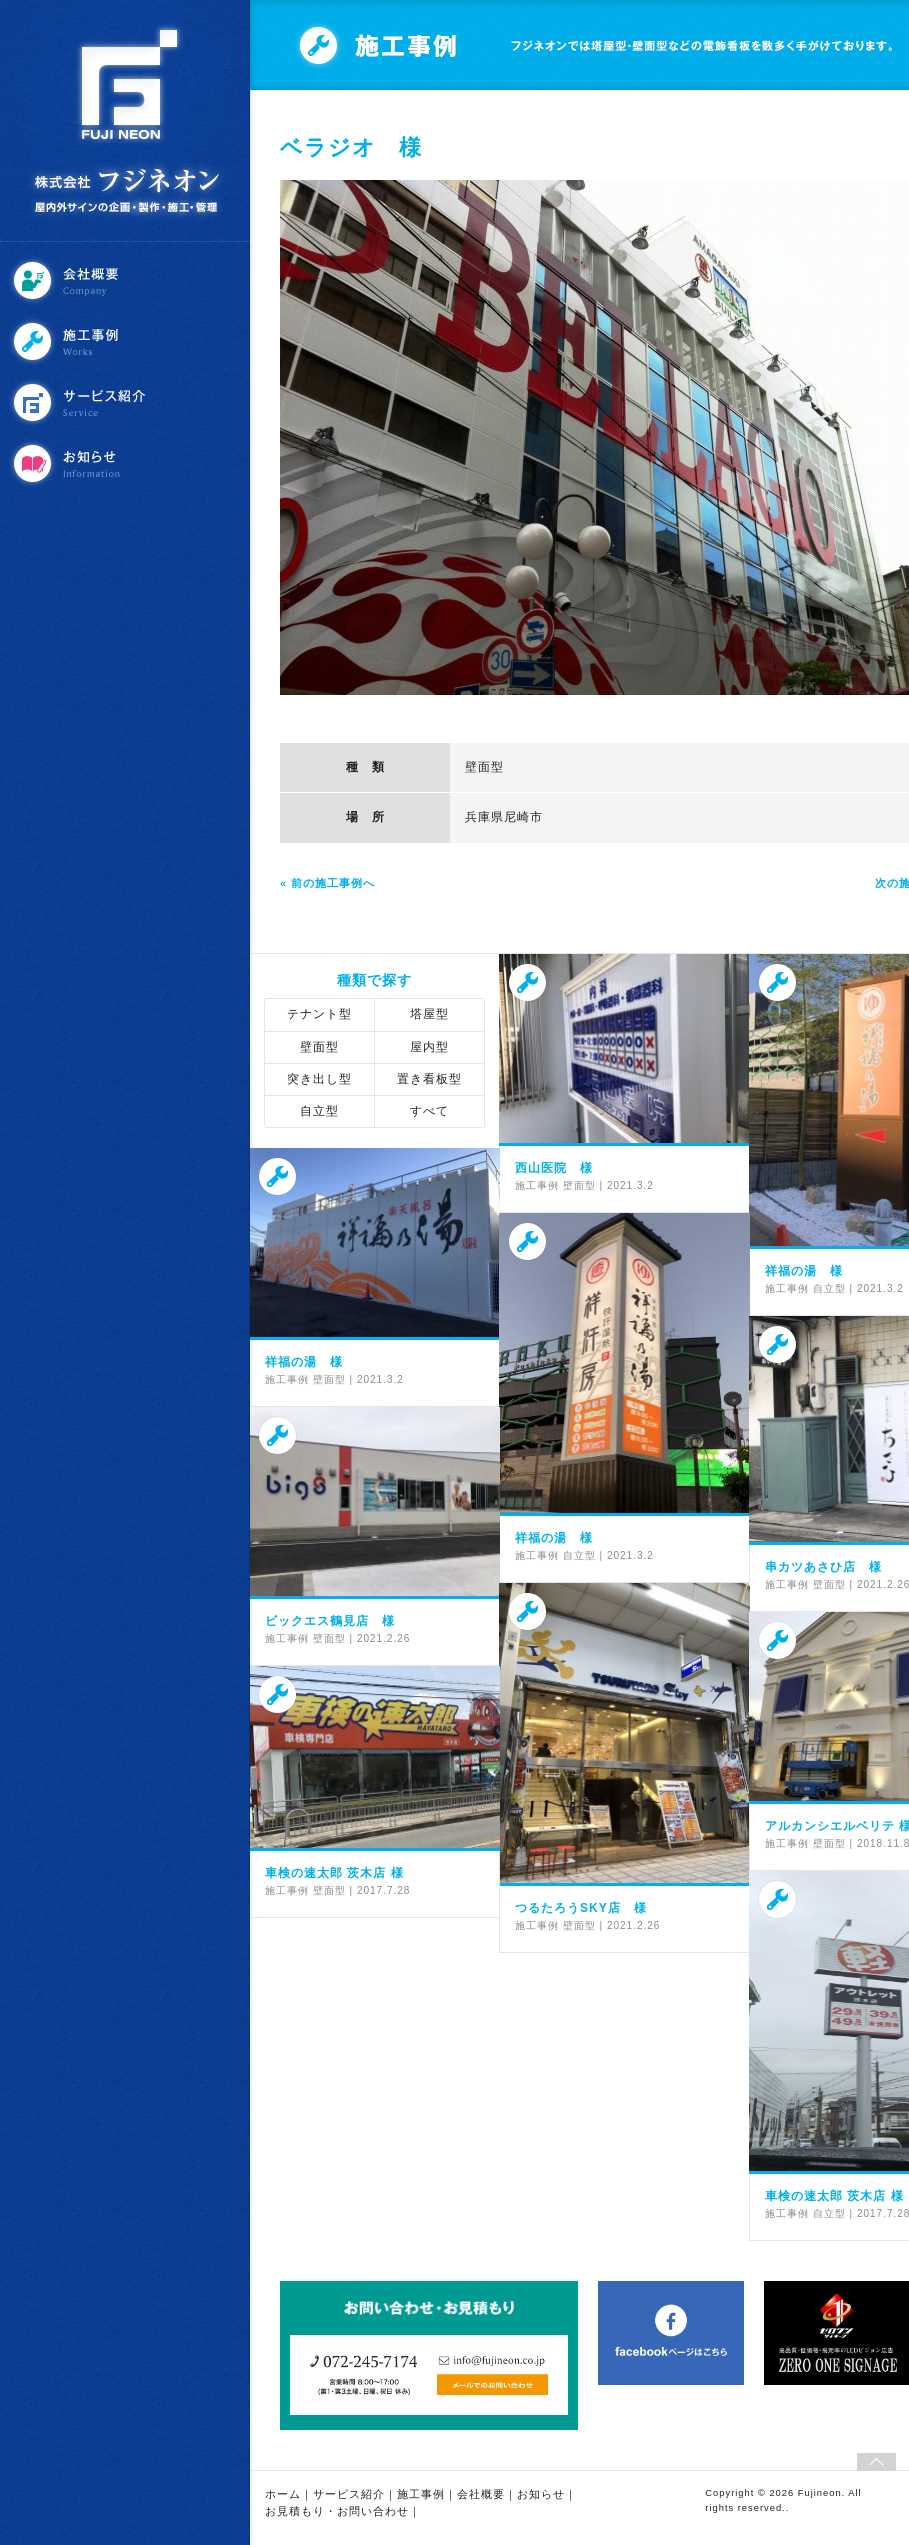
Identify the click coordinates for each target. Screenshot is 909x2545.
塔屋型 (429, 1014)
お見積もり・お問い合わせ (337, 2511)
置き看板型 (429, 1079)
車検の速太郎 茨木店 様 (334, 1873)
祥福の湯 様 (804, 1271)
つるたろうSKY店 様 (581, 1908)
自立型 (319, 1111)
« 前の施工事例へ (327, 883)
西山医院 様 (554, 1168)
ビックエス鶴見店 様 (330, 1621)
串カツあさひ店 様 (823, 1567)
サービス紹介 (127, 402)
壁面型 (484, 767)
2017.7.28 (384, 1890)
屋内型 (429, 1047)
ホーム (283, 2494)
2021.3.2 (630, 1185)
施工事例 (127, 341)
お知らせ (127, 463)
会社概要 (127, 280)
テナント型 (319, 1014)
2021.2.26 (384, 1638)
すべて (429, 1111)
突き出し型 (319, 1079)
